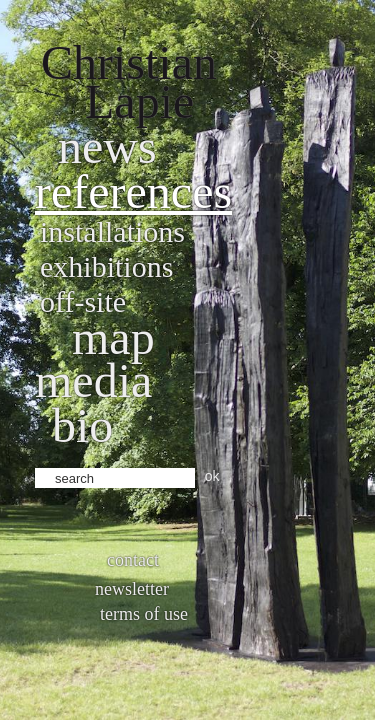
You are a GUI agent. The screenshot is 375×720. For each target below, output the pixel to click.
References (133, 191)
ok (212, 476)
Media (93, 380)
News (107, 146)
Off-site (83, 301)
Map (113, 337)
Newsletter (132, 589)
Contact (133, 560)
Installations (112, 231)
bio (82, 425)
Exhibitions (106, 266)
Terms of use (144, 614)
